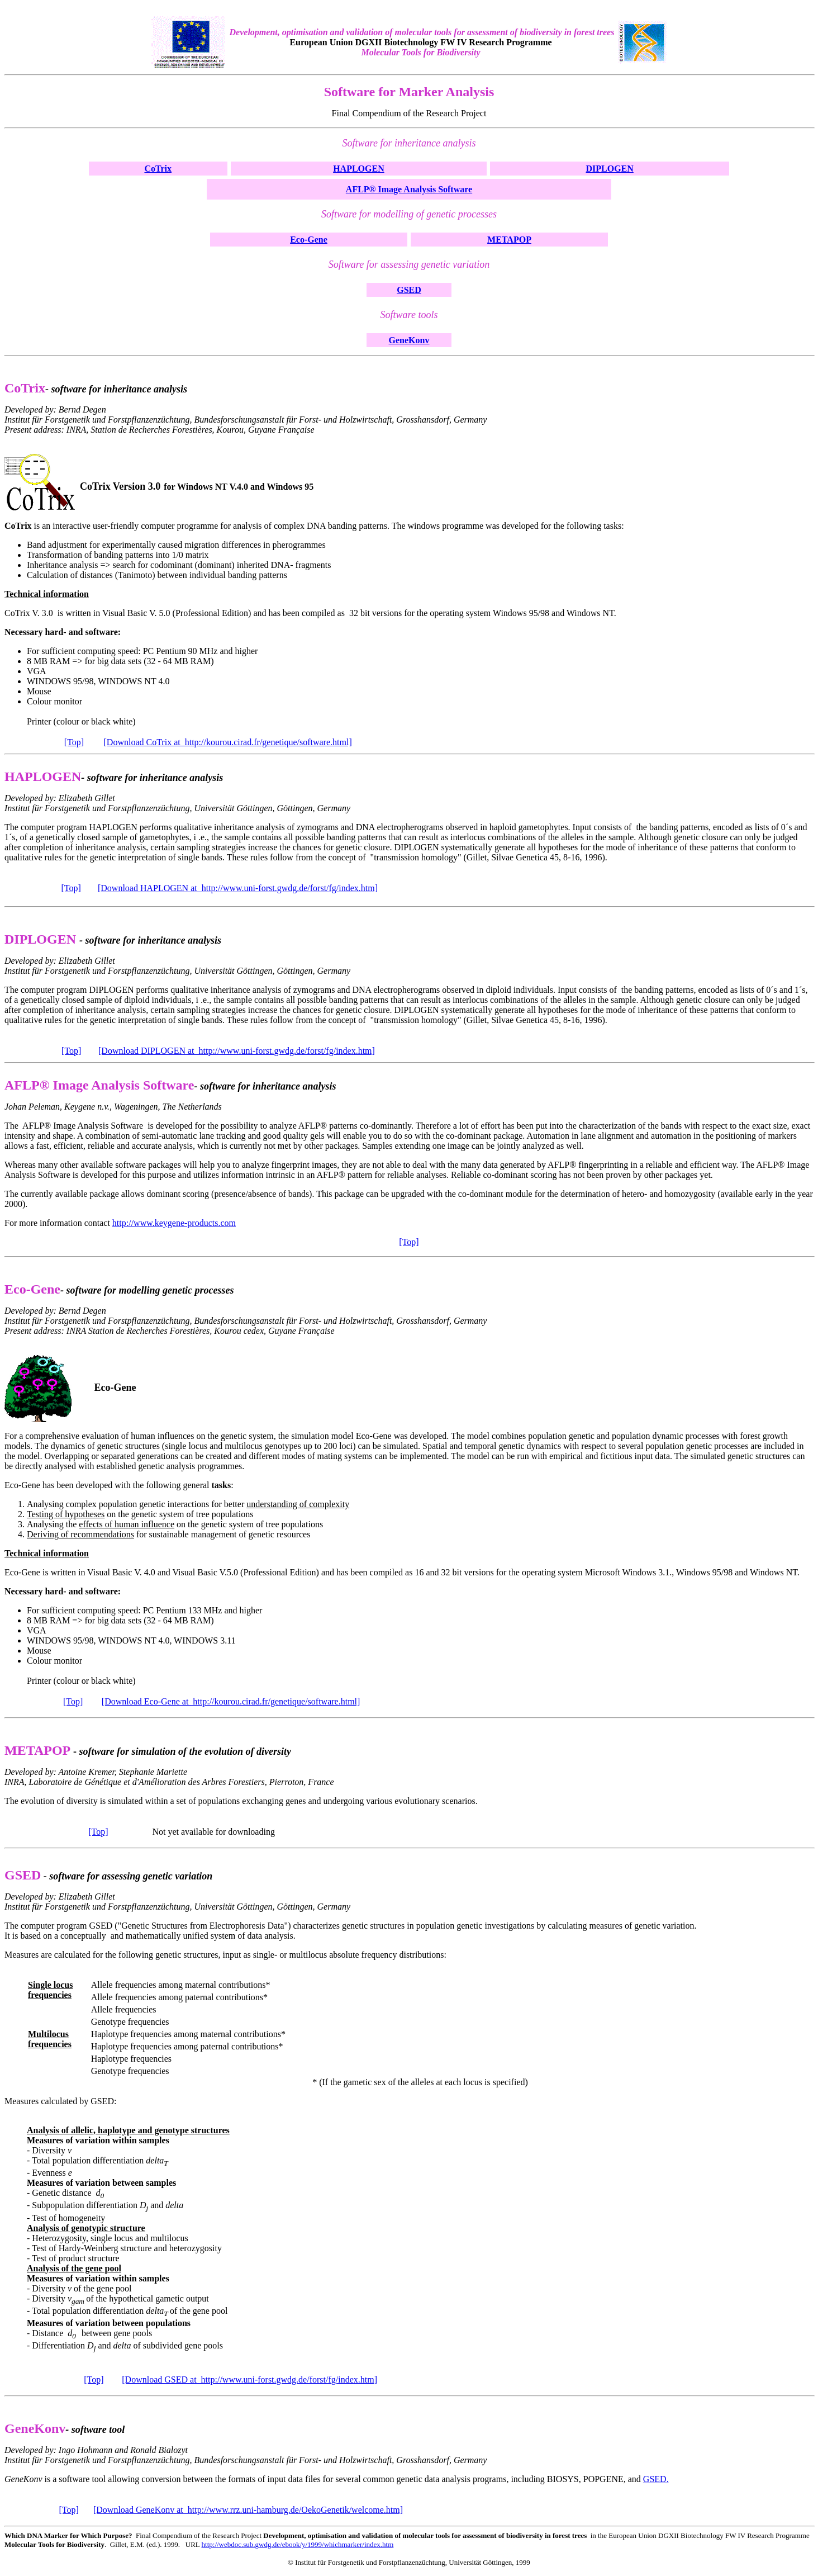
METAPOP (509, 239)
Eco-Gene (308, 239)
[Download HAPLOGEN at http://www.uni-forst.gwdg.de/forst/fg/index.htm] (238, 888)
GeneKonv (409, 340)
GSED (409, 290)
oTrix (161, 168)
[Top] (74, 742)
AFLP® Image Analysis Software (409, 189)
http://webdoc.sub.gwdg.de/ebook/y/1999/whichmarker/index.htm (298, 2544)
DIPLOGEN (610, 168)
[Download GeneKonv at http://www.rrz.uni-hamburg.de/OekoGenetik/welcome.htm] (248, 2510)
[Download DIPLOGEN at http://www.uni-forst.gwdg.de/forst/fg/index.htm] (236, 1050)
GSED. (656, 2479)
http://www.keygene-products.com (174, 1223)
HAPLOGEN (358, 168)
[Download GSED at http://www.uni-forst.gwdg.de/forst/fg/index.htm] (249, 2379)
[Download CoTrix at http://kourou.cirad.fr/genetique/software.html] (228, 742)
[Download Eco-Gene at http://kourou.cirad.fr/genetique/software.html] (231, 1701)
